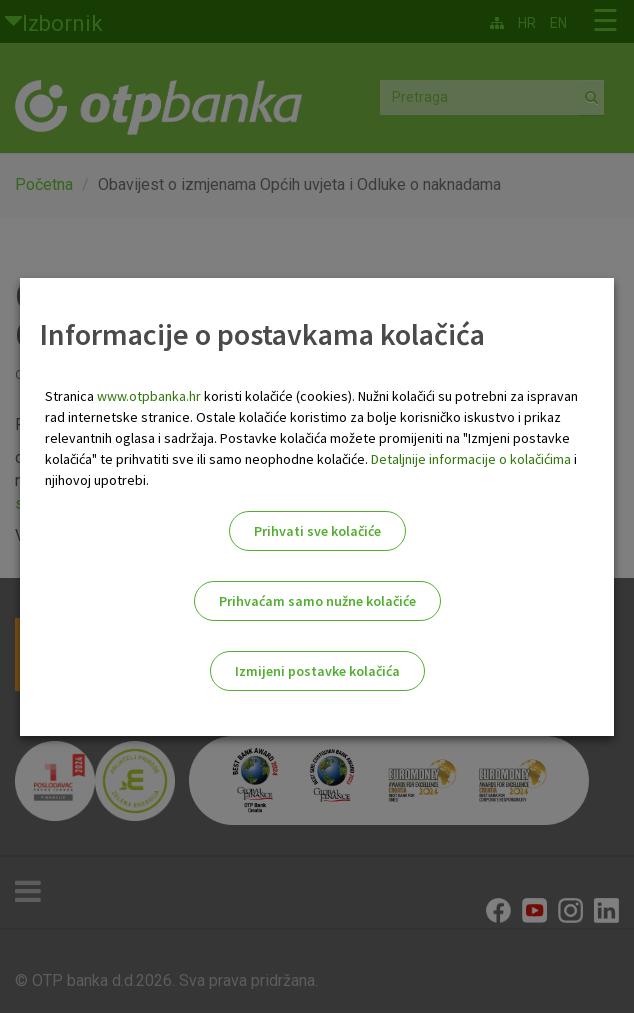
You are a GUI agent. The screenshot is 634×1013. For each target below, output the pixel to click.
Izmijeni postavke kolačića (317, 671)
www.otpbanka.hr (149, 396)
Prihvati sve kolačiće (317, 531)
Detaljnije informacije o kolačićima (471, 459)
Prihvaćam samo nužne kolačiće (317, 601)
